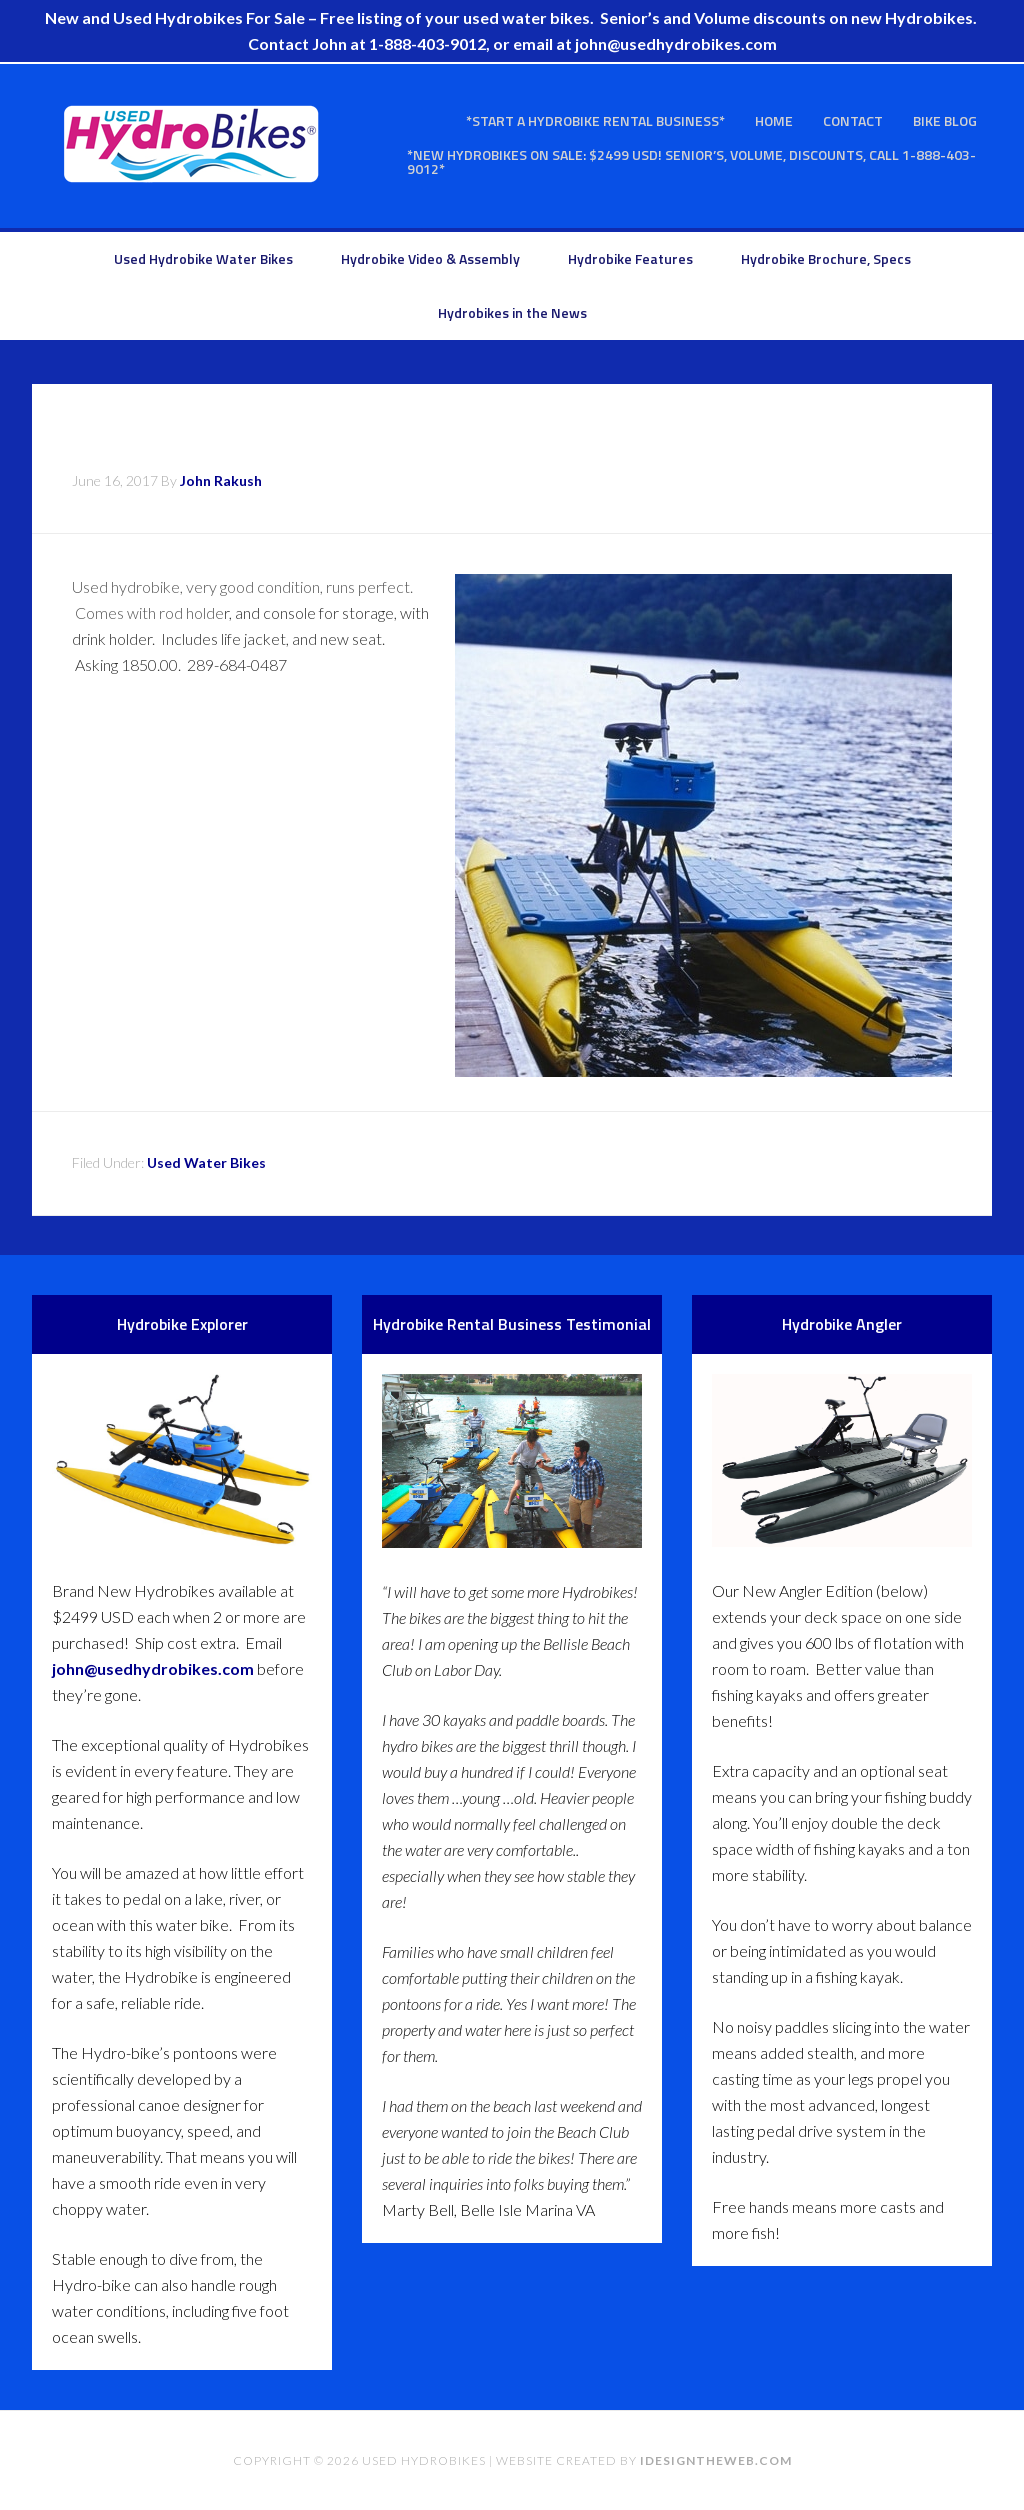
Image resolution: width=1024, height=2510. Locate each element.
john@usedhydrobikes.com (153, 1668)
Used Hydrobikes (192, 144)
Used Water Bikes (206, 1162)
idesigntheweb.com (716, 2460)
